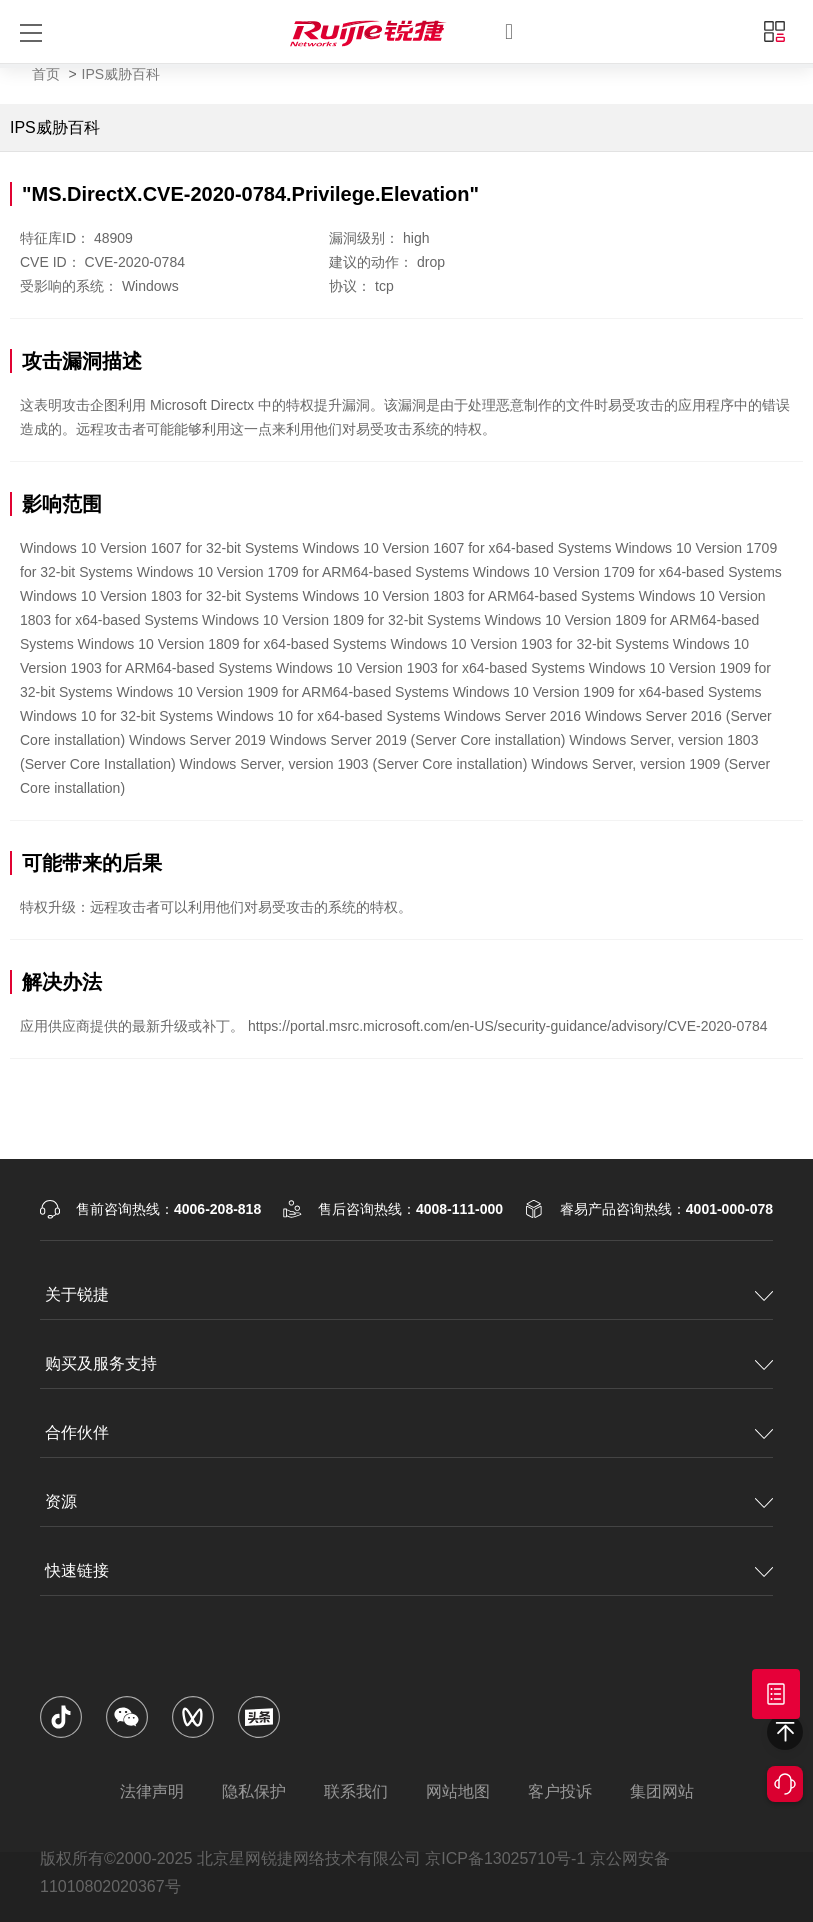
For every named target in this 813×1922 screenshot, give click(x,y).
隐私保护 (254, 1791)
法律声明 (152, 1791)
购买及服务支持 (101, 1363)
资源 (61, 1501)
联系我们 (356, 1791)
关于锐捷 (77, 1294)
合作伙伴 (77, 1432)
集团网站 (662, 1791)
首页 (46, 74)
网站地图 (458, 1791)
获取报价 (776, 1694)
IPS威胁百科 (121, 74)
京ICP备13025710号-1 (505, 1858)
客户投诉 (560, 1791)
